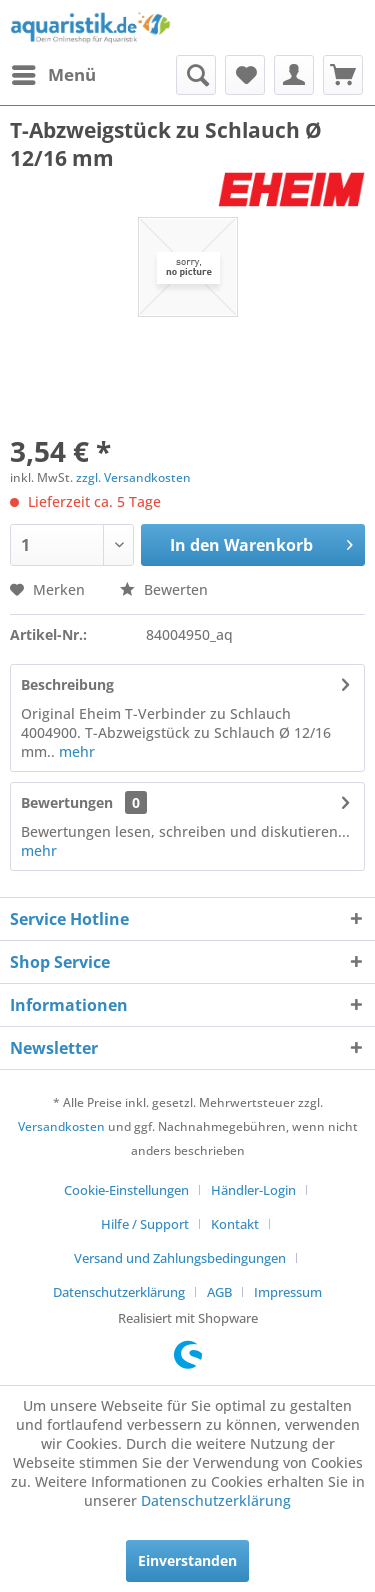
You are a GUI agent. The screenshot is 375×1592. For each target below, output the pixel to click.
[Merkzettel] (245, 75)
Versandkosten (61, 1126)
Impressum (288, 1292)
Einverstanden (187, 1560)
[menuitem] (53, 75)
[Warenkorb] (343, 75)
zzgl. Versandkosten (133, 477)
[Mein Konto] (294, 75)
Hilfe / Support (145, 1224)
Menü (54, 72)
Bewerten (164, 589)
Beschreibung (67, 684)
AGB (219, 1292)
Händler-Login (253, 1190)
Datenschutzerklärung (119, 1292)
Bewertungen (67, 802)
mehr (77, 751)
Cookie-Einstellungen (126, 1190)
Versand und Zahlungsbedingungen (180, 1258)
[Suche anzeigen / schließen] (196, 75)
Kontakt (235, 1224)
